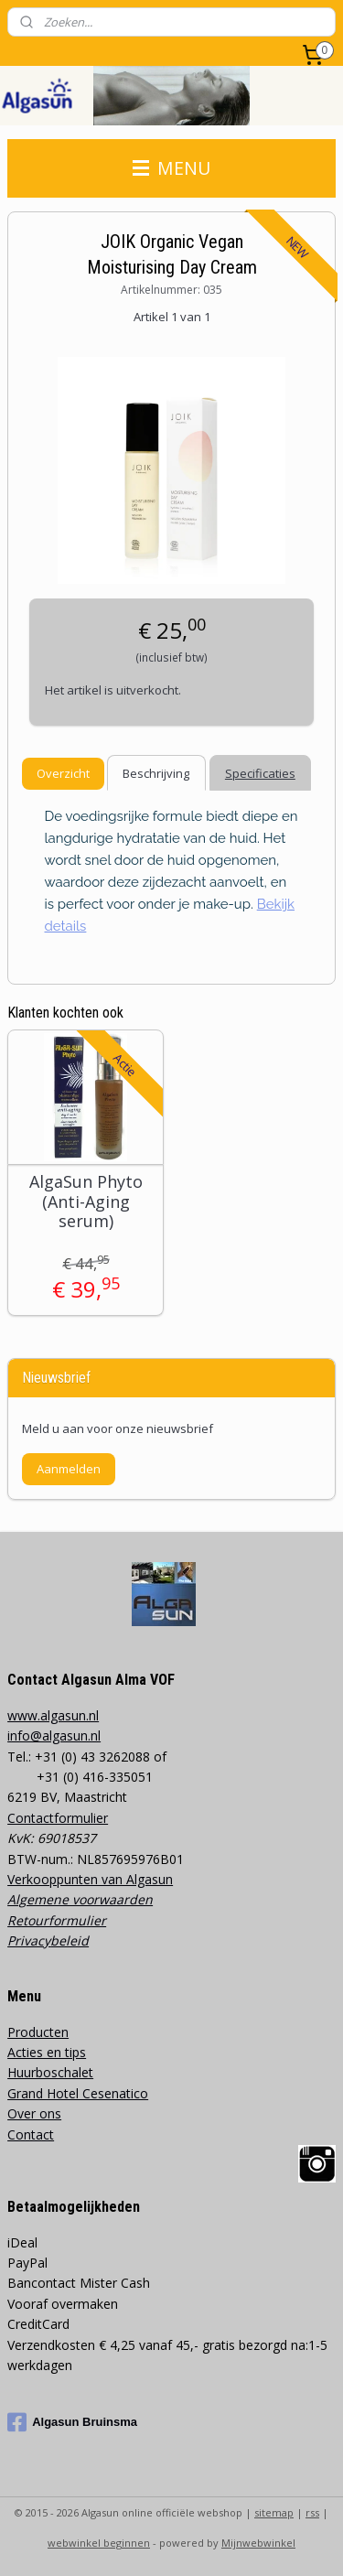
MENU (171, 168)
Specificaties (260, 772)
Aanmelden (69, 1468)
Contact (30, 2134)
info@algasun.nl (54, 1735)
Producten (38, 2032)
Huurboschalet (50, 2072)
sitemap (274, 2512)
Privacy (28, 1940)
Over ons (34, 2113)
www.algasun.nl (53, 1715)
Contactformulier (57, 1818)
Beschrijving (156, 772)
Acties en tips (46, 2052)
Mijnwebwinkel (258, 2542)
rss (312, 2512)
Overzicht (63, 772)
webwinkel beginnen (99, 2542)
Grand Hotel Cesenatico (77, 2093)
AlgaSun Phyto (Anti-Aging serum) (86, 1202)
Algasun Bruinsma (72, 2422)
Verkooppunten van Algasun (90, 1879)
